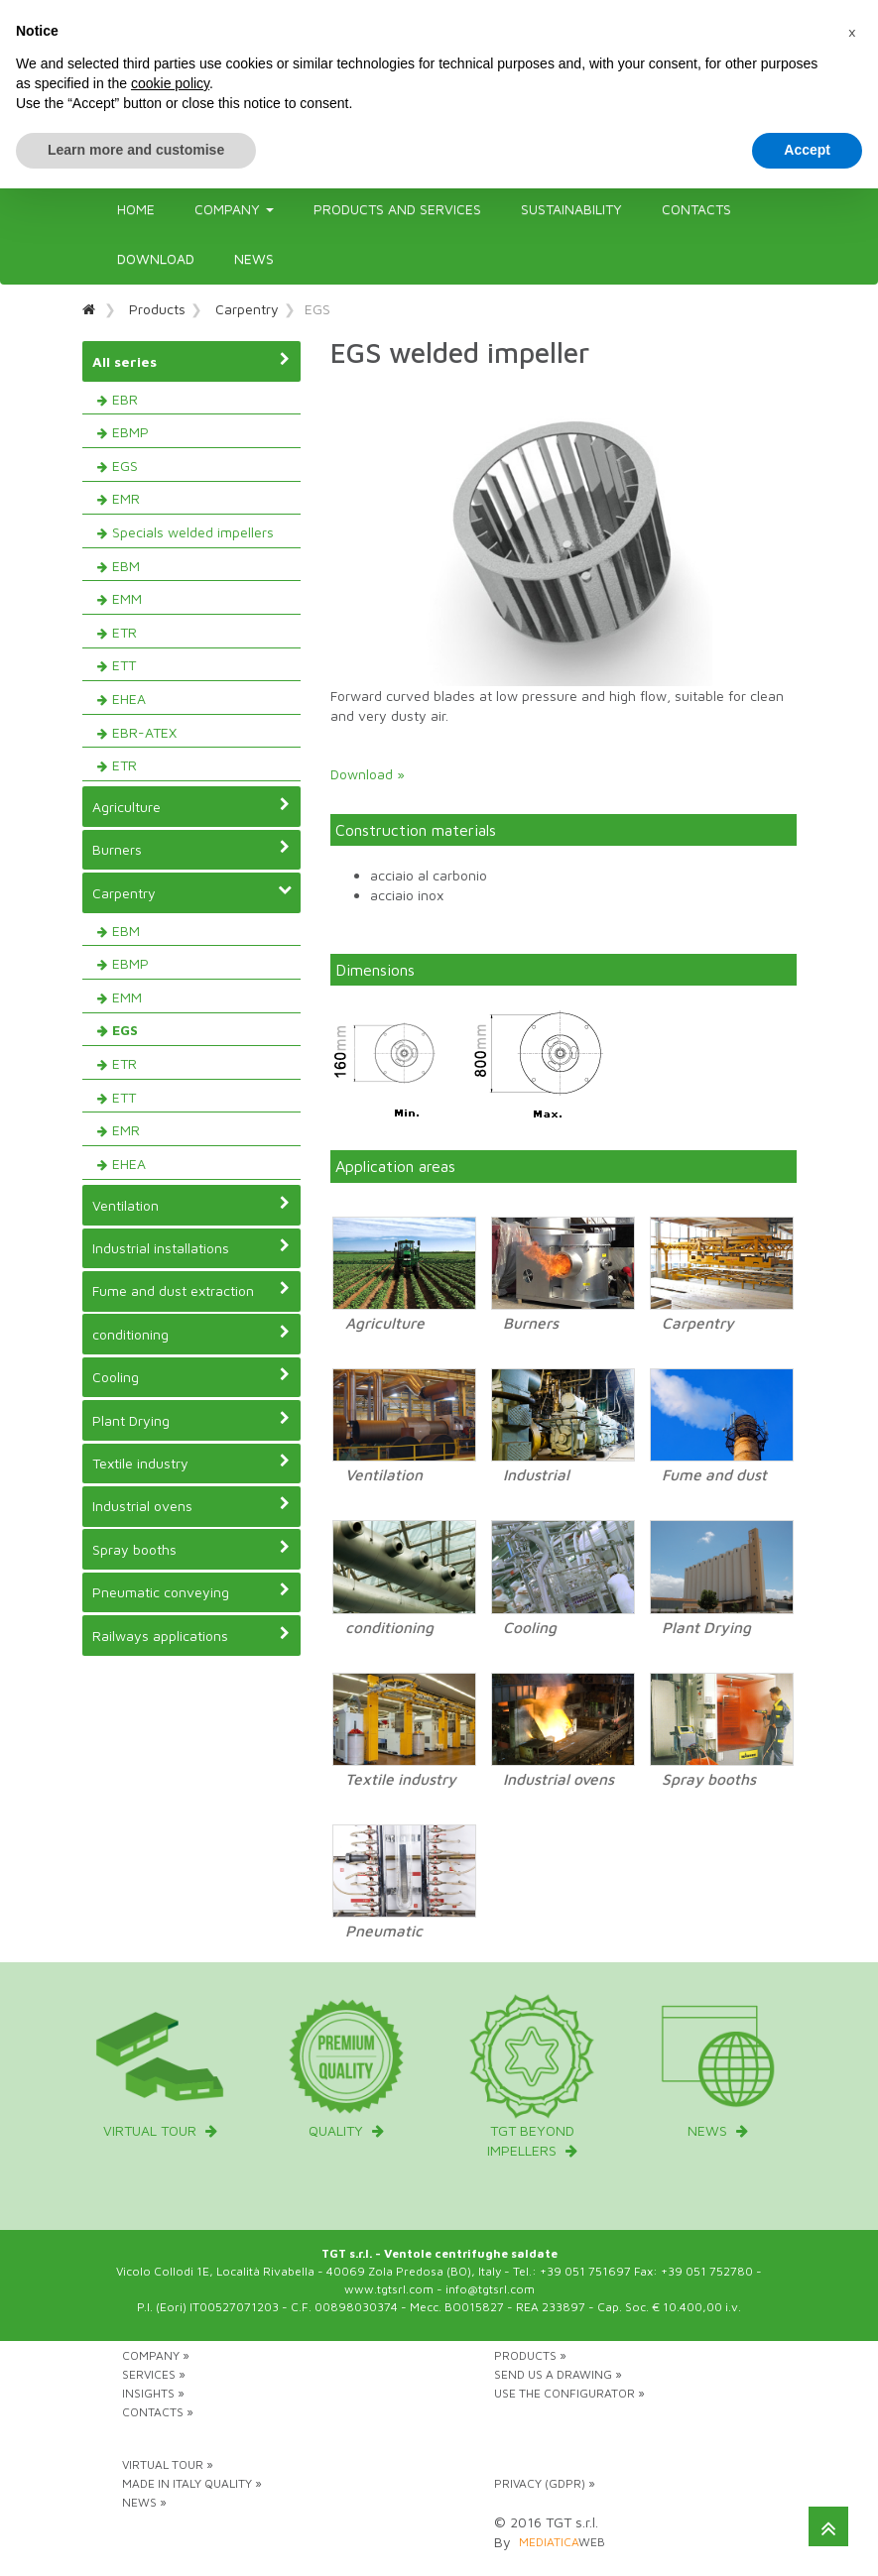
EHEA (129, 698)
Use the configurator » (569, 2393)
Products (157, 308)
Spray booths (191, 1549)
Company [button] (234, 208)
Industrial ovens (191, 1505)
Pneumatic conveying (191, 1591)
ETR (124, 632)
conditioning (191, 1334)
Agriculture (191, 806)
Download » (367, 773)
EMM (127, 598)
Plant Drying (191, 1420)
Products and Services (397, 208)
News (254, 258)
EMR (126, 498)
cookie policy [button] (170, 83)
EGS (125, 465)
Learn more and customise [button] (136, 150)
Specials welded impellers (193, 532)
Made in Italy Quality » (192, 2483)
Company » (155, 2355)
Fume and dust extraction (191, 1290)
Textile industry (191, 1462)
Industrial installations (191, 1247)
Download (155, 258)
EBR (125, 399)
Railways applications (191, 1635)
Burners (191, 849)
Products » (530, 2355)
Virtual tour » (167, 2464)
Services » (154, 2374)
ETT (124, 664)
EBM (126, 565)
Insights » (153, 2393)
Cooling (191, 1376)
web (562, 2541)
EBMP (130, 431)
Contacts (696, 208)
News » (144, 2502)
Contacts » (157, 2411)
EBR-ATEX (144, 732)
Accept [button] (807, 150)
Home (136, 208)
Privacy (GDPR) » (544, 2483)
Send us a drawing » (558, 2374)
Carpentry (247, 308)
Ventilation (191, 1205)
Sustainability (571, 208)
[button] (852, 32)
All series (191, 361)
